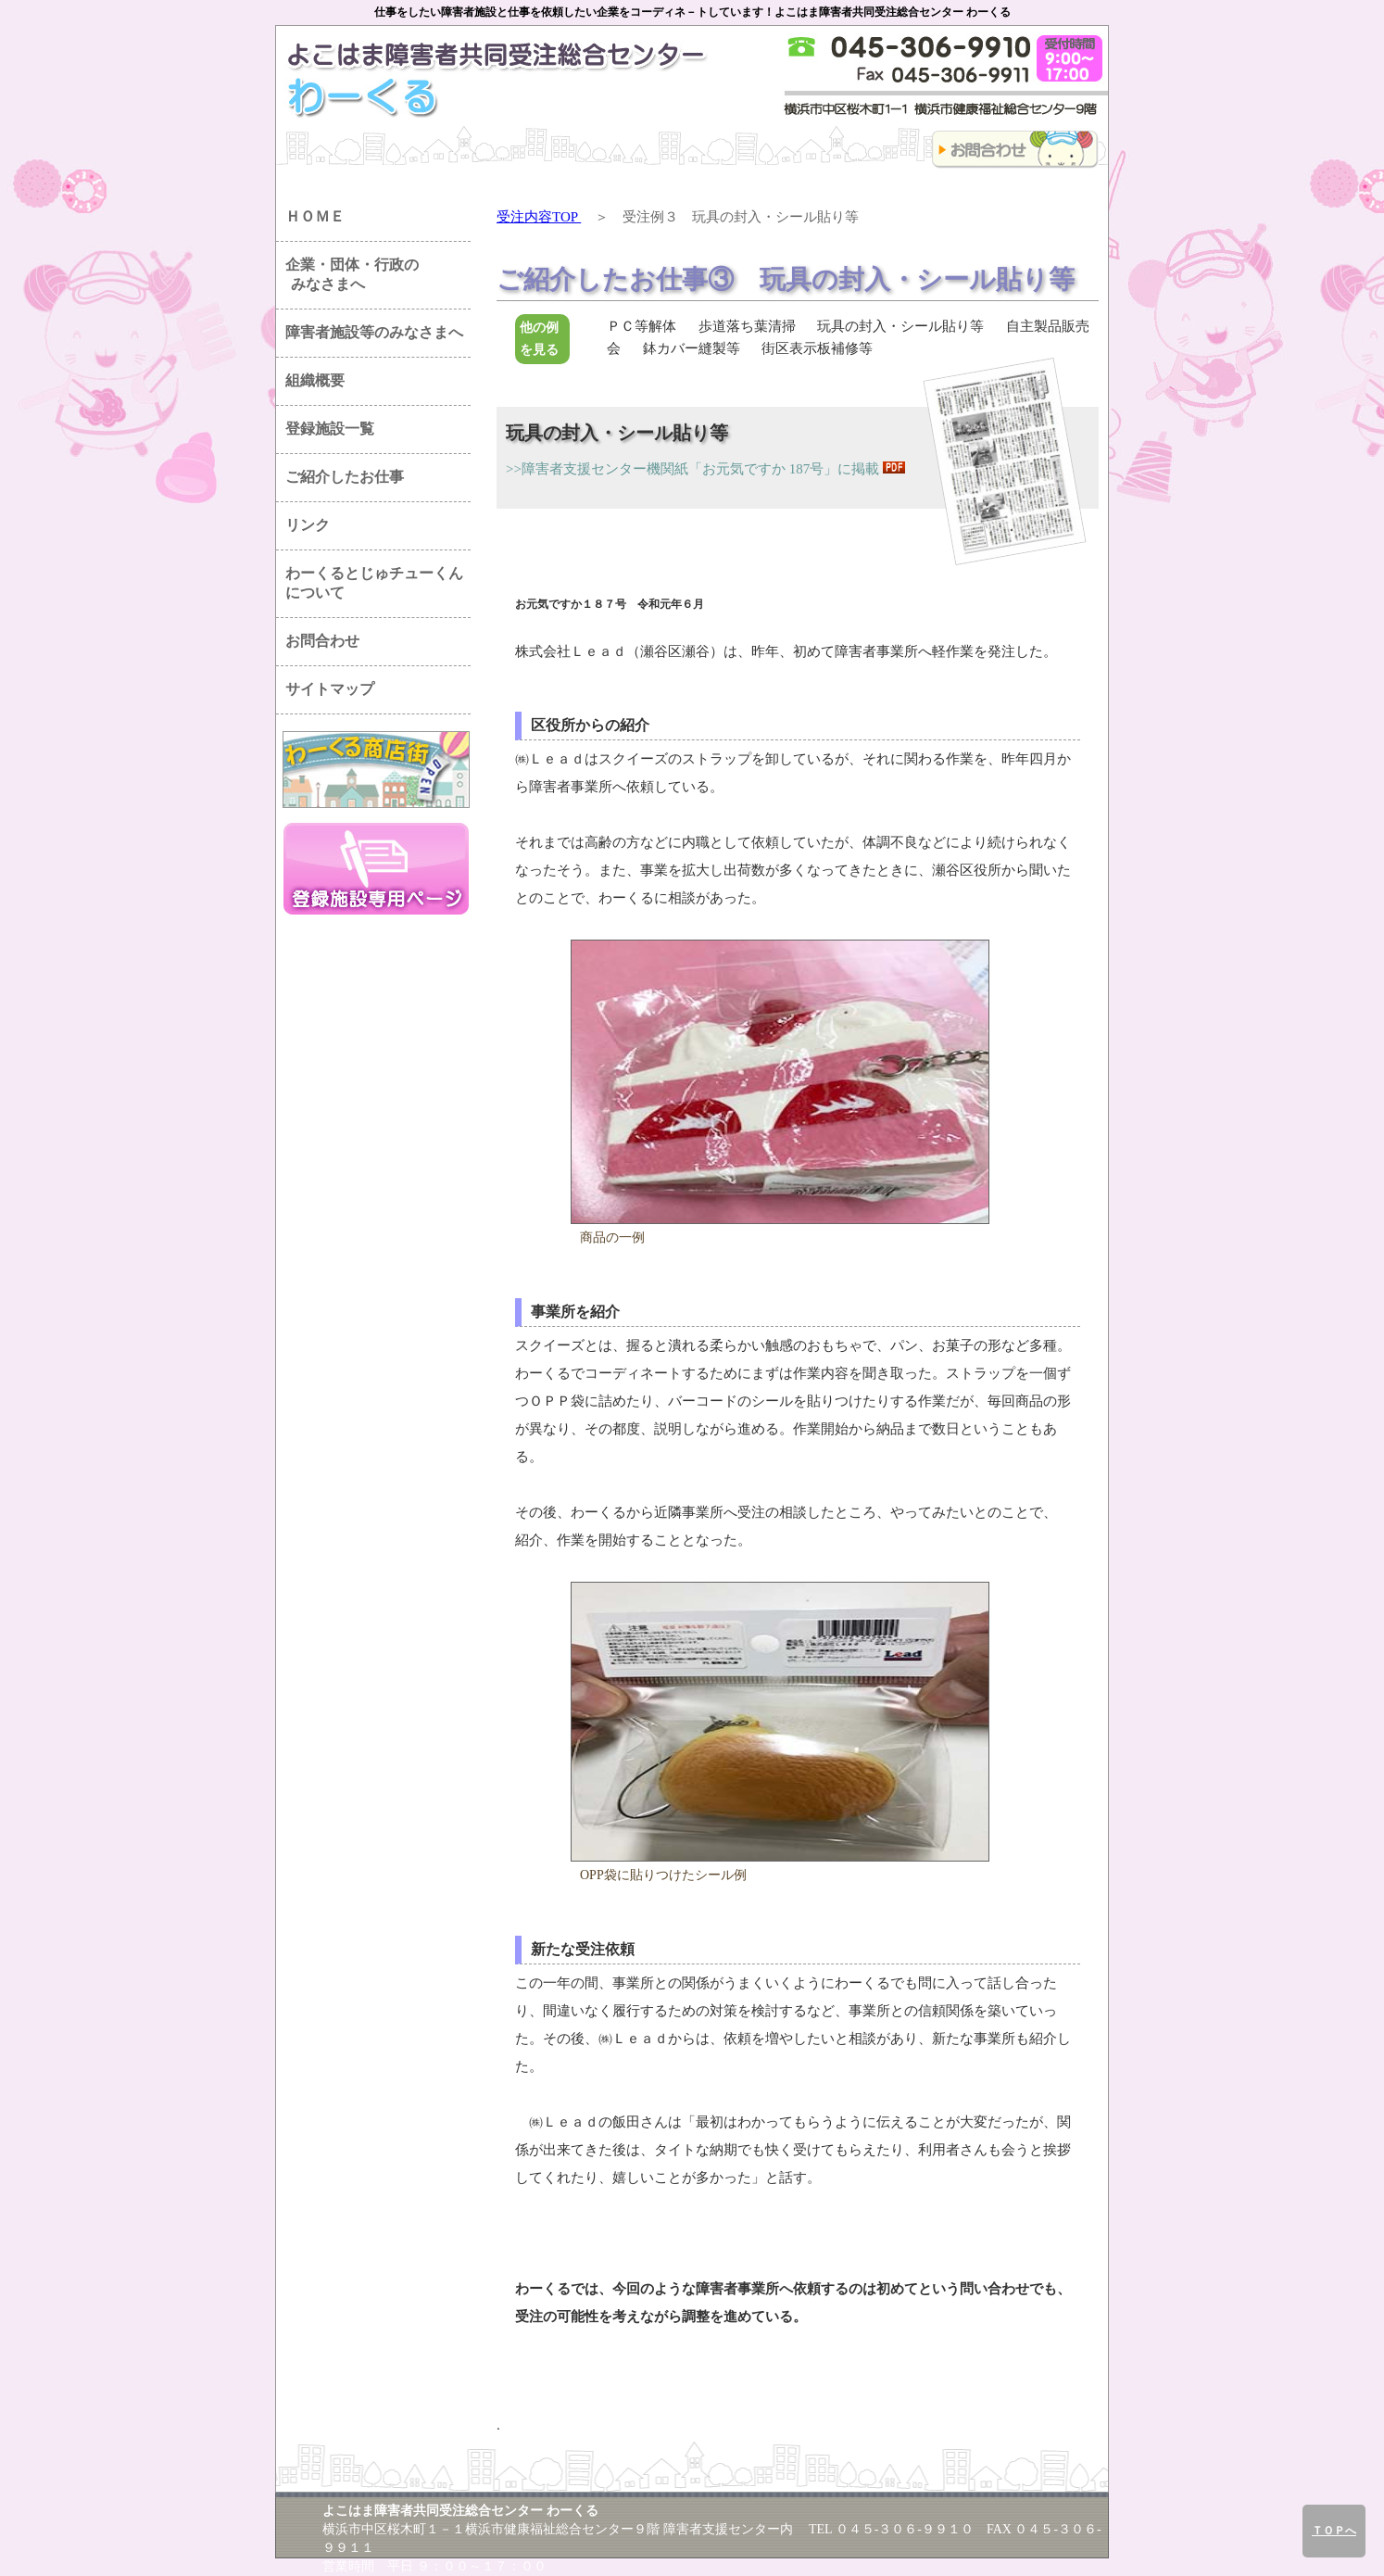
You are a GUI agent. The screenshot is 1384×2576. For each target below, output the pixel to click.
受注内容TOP (539, 216)
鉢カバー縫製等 (691, 348)
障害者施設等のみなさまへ (374, 332)
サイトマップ (329, 689)
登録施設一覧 (329, 428)
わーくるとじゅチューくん (374, 582)
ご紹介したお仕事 (344, 477)
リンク (307, 525)
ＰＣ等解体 (641, 326)
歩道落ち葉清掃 (747, 326)
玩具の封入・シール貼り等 (900, 326)
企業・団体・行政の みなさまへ (347, 274)
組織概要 (315, 380)
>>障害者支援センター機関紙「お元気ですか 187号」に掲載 (692, 468)
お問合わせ (322, 641)
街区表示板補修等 (817, 348)
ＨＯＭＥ (315, 216)
